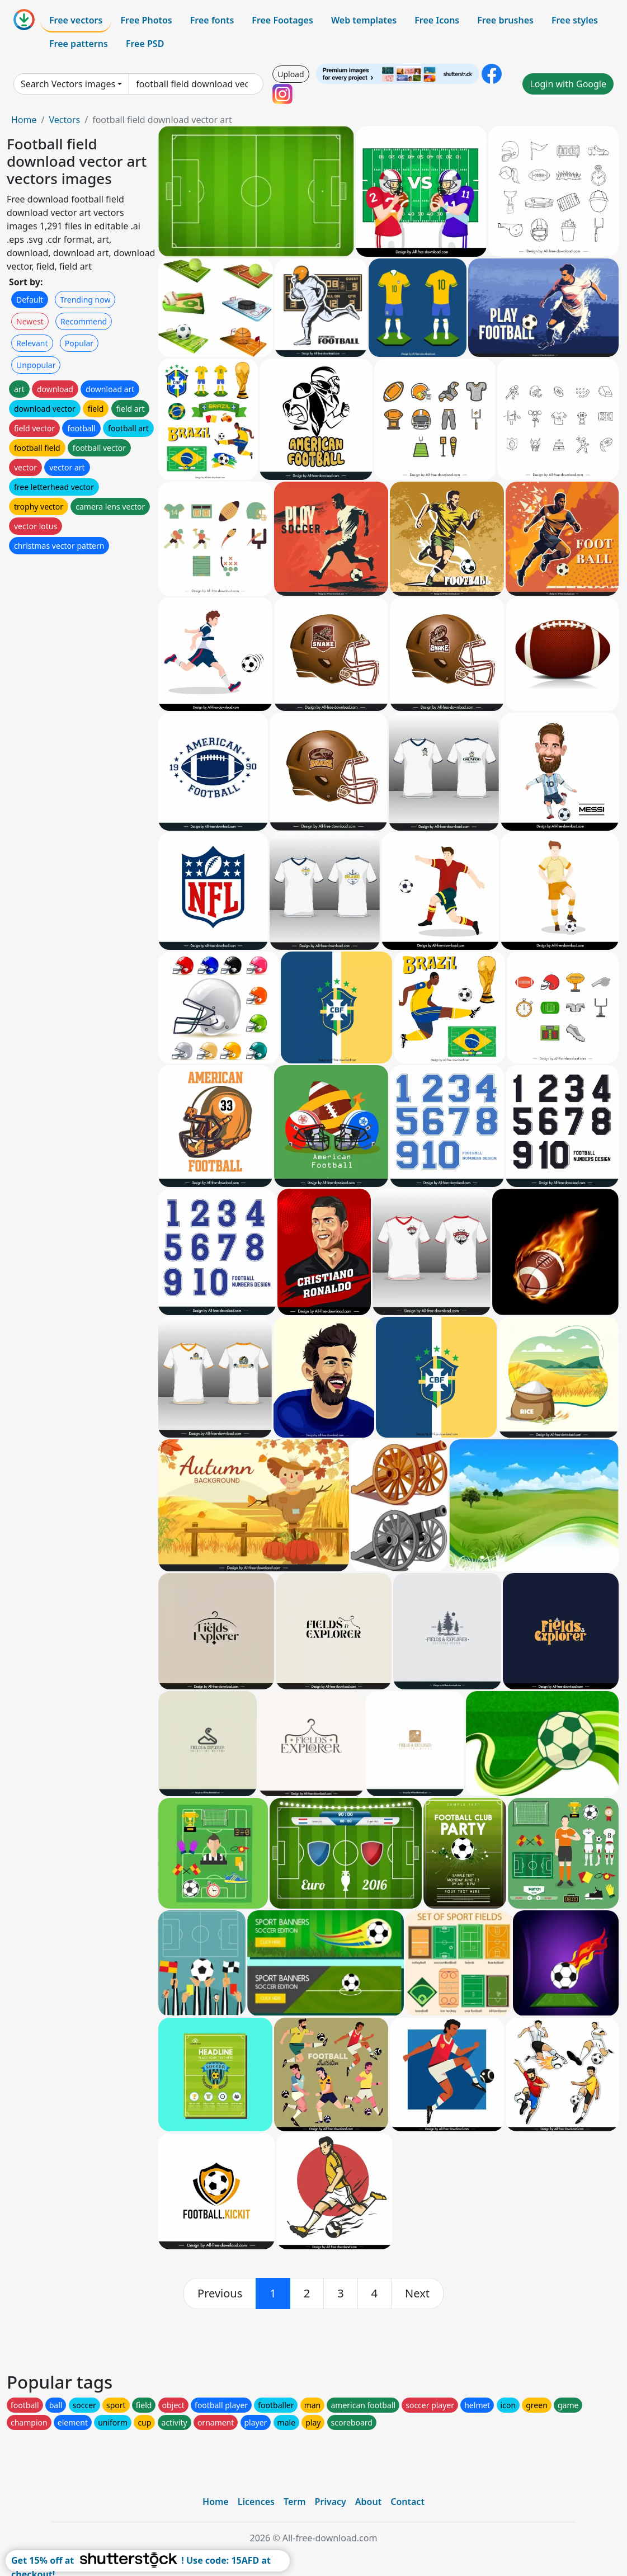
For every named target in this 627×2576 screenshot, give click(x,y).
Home (24, 120)
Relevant (32, 343)
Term (295, 2501)
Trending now (85, 299)
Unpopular (35, 365)
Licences (256, 2501)
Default (29, 299)
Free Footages (282, 20)
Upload (290, 74)
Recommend (83, 321)
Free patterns (78, 43)
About (368, 2501)
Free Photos (146, 20)
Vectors (64, 120)
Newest (30, 321)
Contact (407, 2501)
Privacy (330, 2501)
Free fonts (212, 20)
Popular (79, 343)
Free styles (574, 20)
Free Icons (436, 20)
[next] (417, 2293)
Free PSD (145, 43)
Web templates (364, 20)
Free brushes (505, 20)
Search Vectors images (68, 84)
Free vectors (75, 20)
